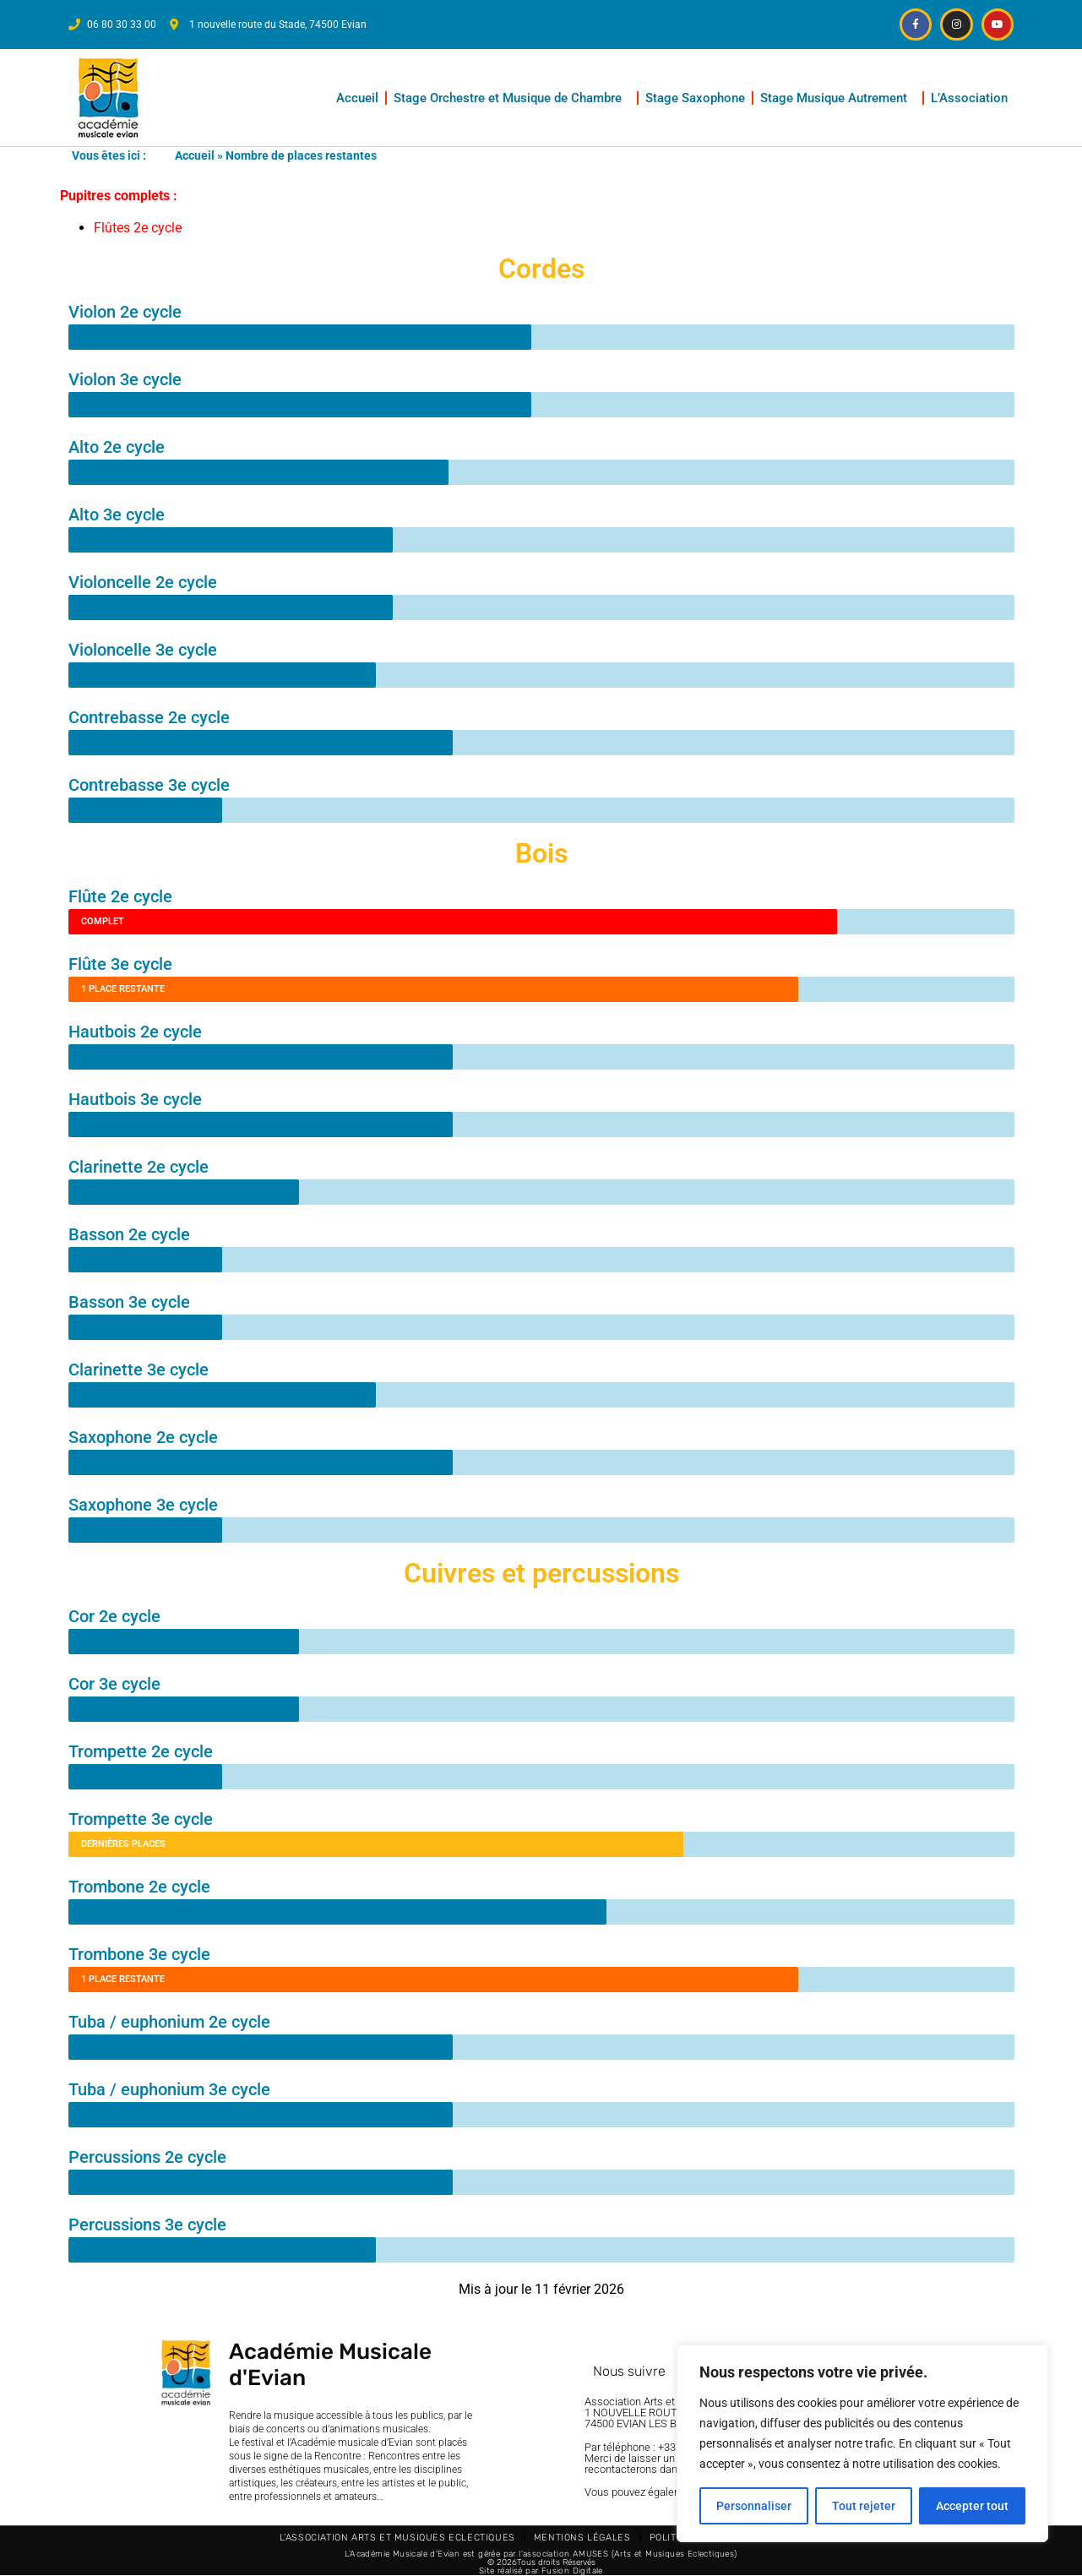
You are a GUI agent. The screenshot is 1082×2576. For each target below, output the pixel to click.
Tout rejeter (863, 2506)
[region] (862, 2443)
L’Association (973, 98)
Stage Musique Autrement (838, 98)
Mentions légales (582, 2537)
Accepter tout (972, 2506)
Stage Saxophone (695, 98)
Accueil (357, 98)
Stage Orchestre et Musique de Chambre (512, 98)
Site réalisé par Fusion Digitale (541, 2571)
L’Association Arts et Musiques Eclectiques (397, 2537)
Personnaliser (753, 2506)
